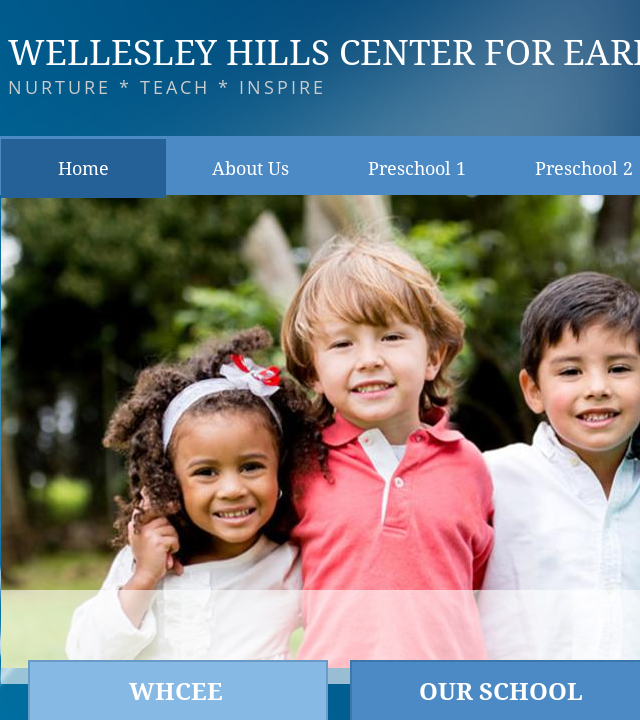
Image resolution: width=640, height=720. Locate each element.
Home (83, 168)
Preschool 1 (417, 168)
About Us (250, 168)
